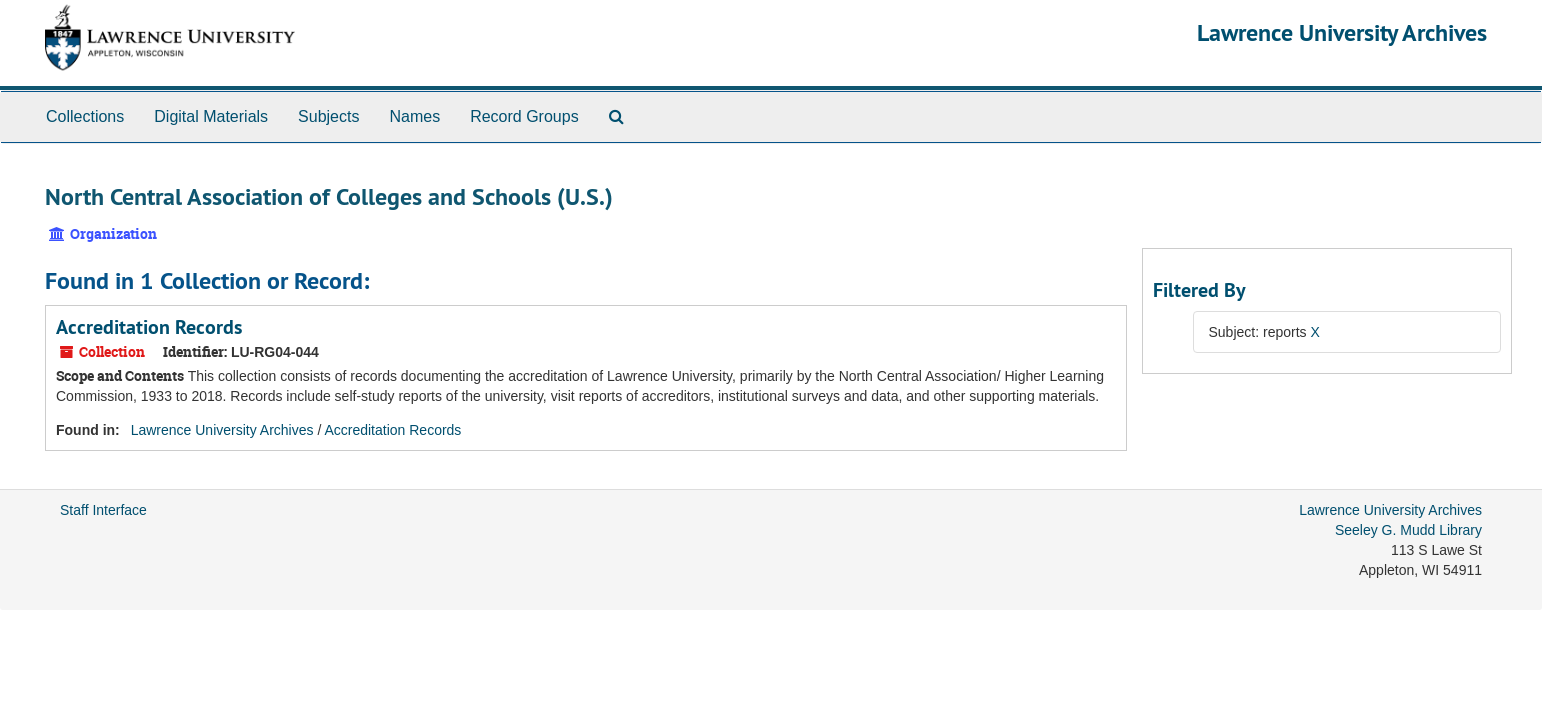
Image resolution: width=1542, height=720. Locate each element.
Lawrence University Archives (1342, 32)
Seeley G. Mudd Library (1408, 530)
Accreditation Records (149, 327)
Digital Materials (211, 116)
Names (414, 116)
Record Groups (524, 116)
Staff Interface (103, 510)
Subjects (328, 116)
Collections (85, 116)
